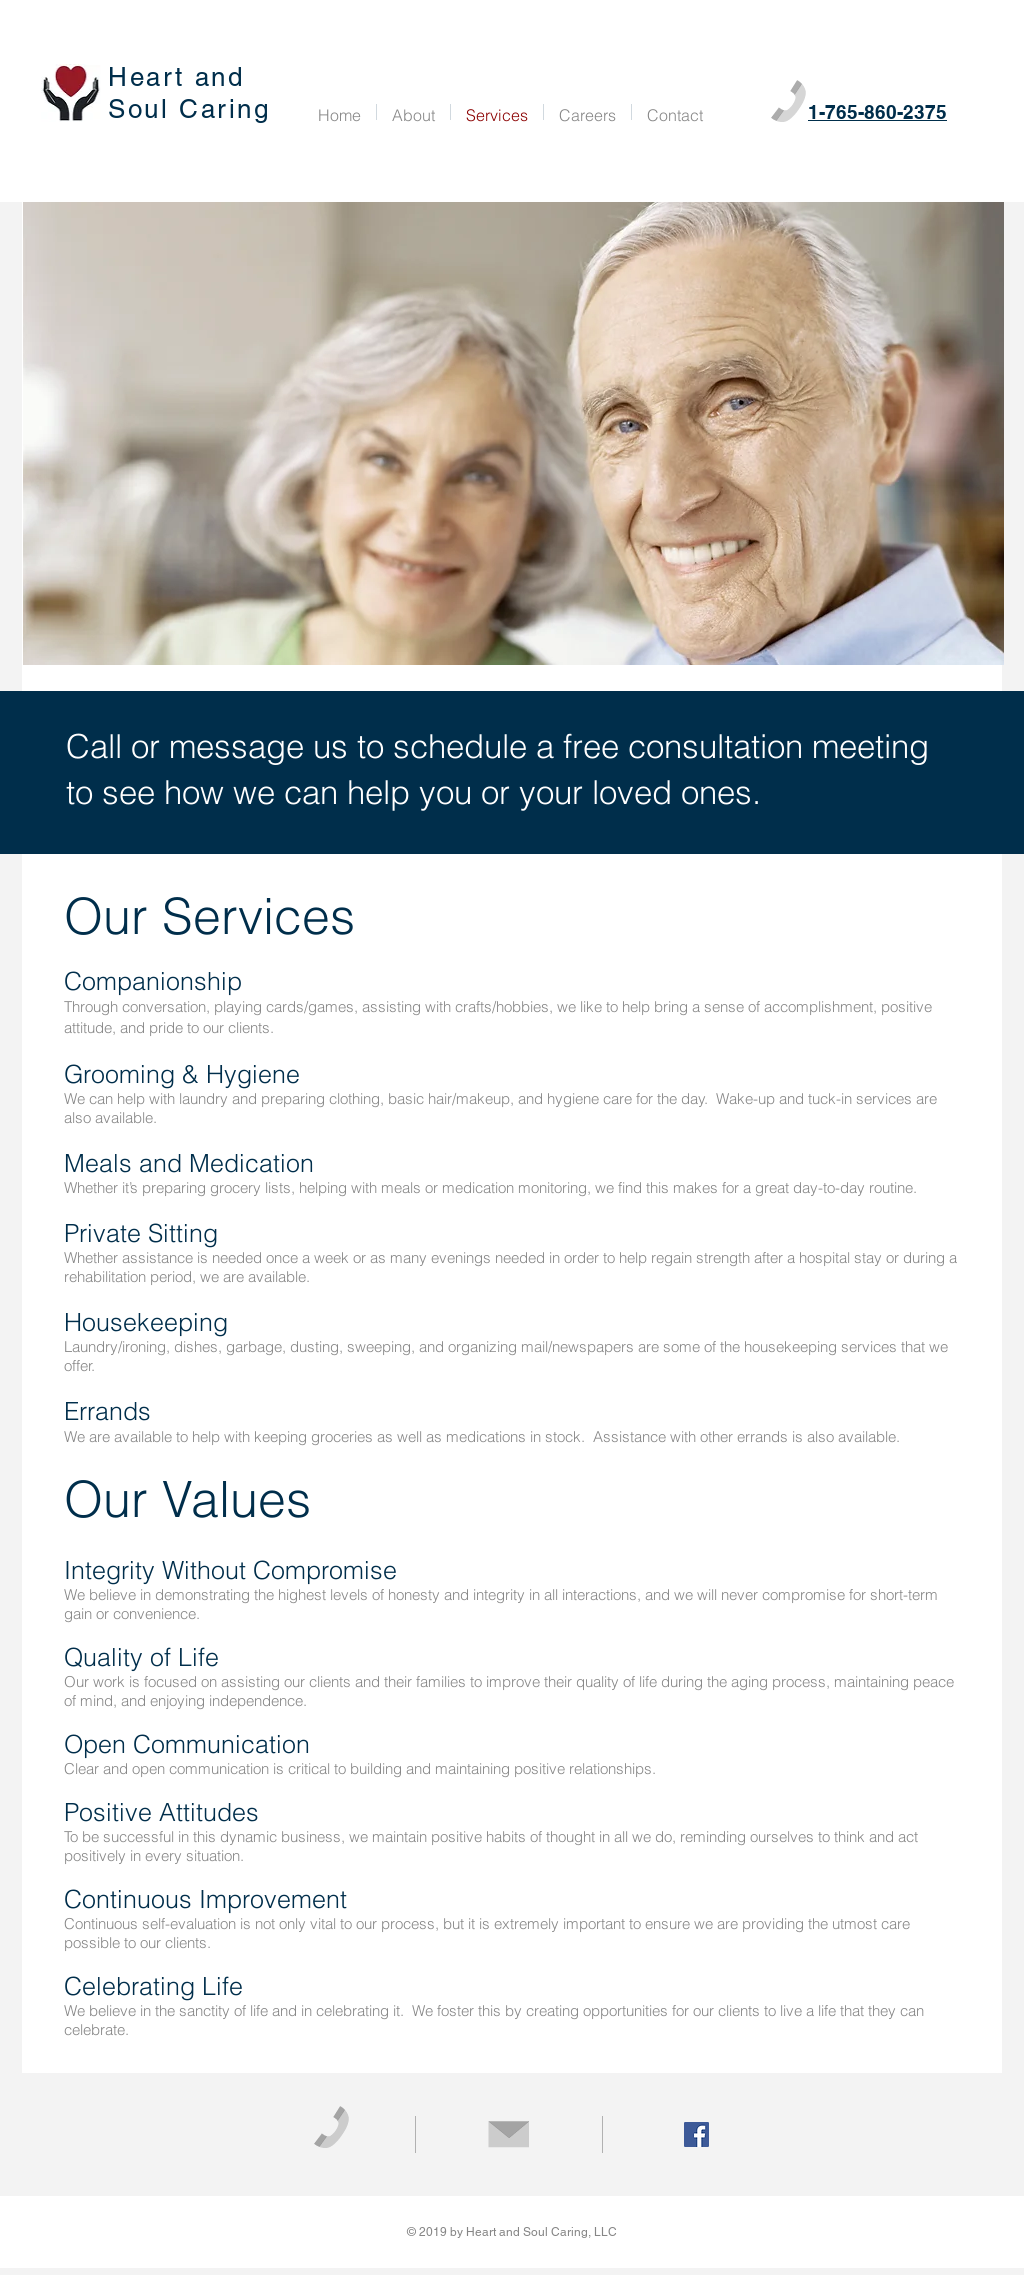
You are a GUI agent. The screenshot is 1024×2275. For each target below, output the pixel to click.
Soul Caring (189, 109)
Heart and (181, 77)
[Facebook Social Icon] (696, 2134)
